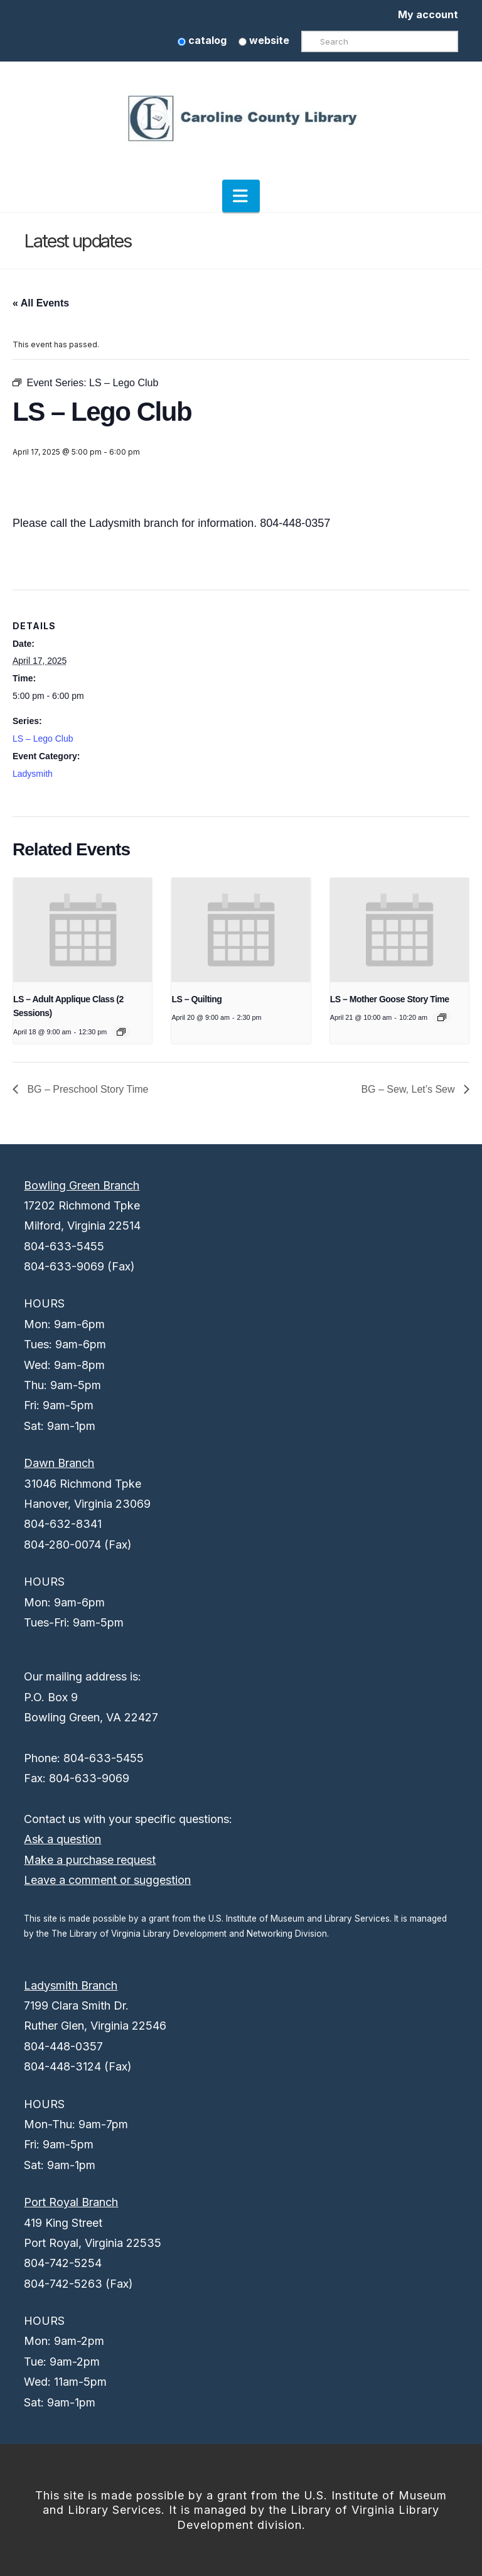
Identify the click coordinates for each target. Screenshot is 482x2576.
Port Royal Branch (71, 2202)
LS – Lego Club (43, 738)
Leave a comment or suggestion (107, 1879)
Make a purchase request (90, 1859)
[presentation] (82, 930)
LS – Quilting (196, 999)
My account (428, 14)
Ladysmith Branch (70, 1985)
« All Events (41, 303)
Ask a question (62, 1839)
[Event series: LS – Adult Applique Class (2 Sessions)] (121, 1032)
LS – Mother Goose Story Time (389, 999)
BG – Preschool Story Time (86, 1089)
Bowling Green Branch (81, 1185)
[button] (241, 196)
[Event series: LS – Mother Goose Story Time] (441, 1017)
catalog (202, 40)
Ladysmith (33, 774)
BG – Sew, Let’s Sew (409, 1089)
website (263, 40)
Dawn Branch (59, 1462)
